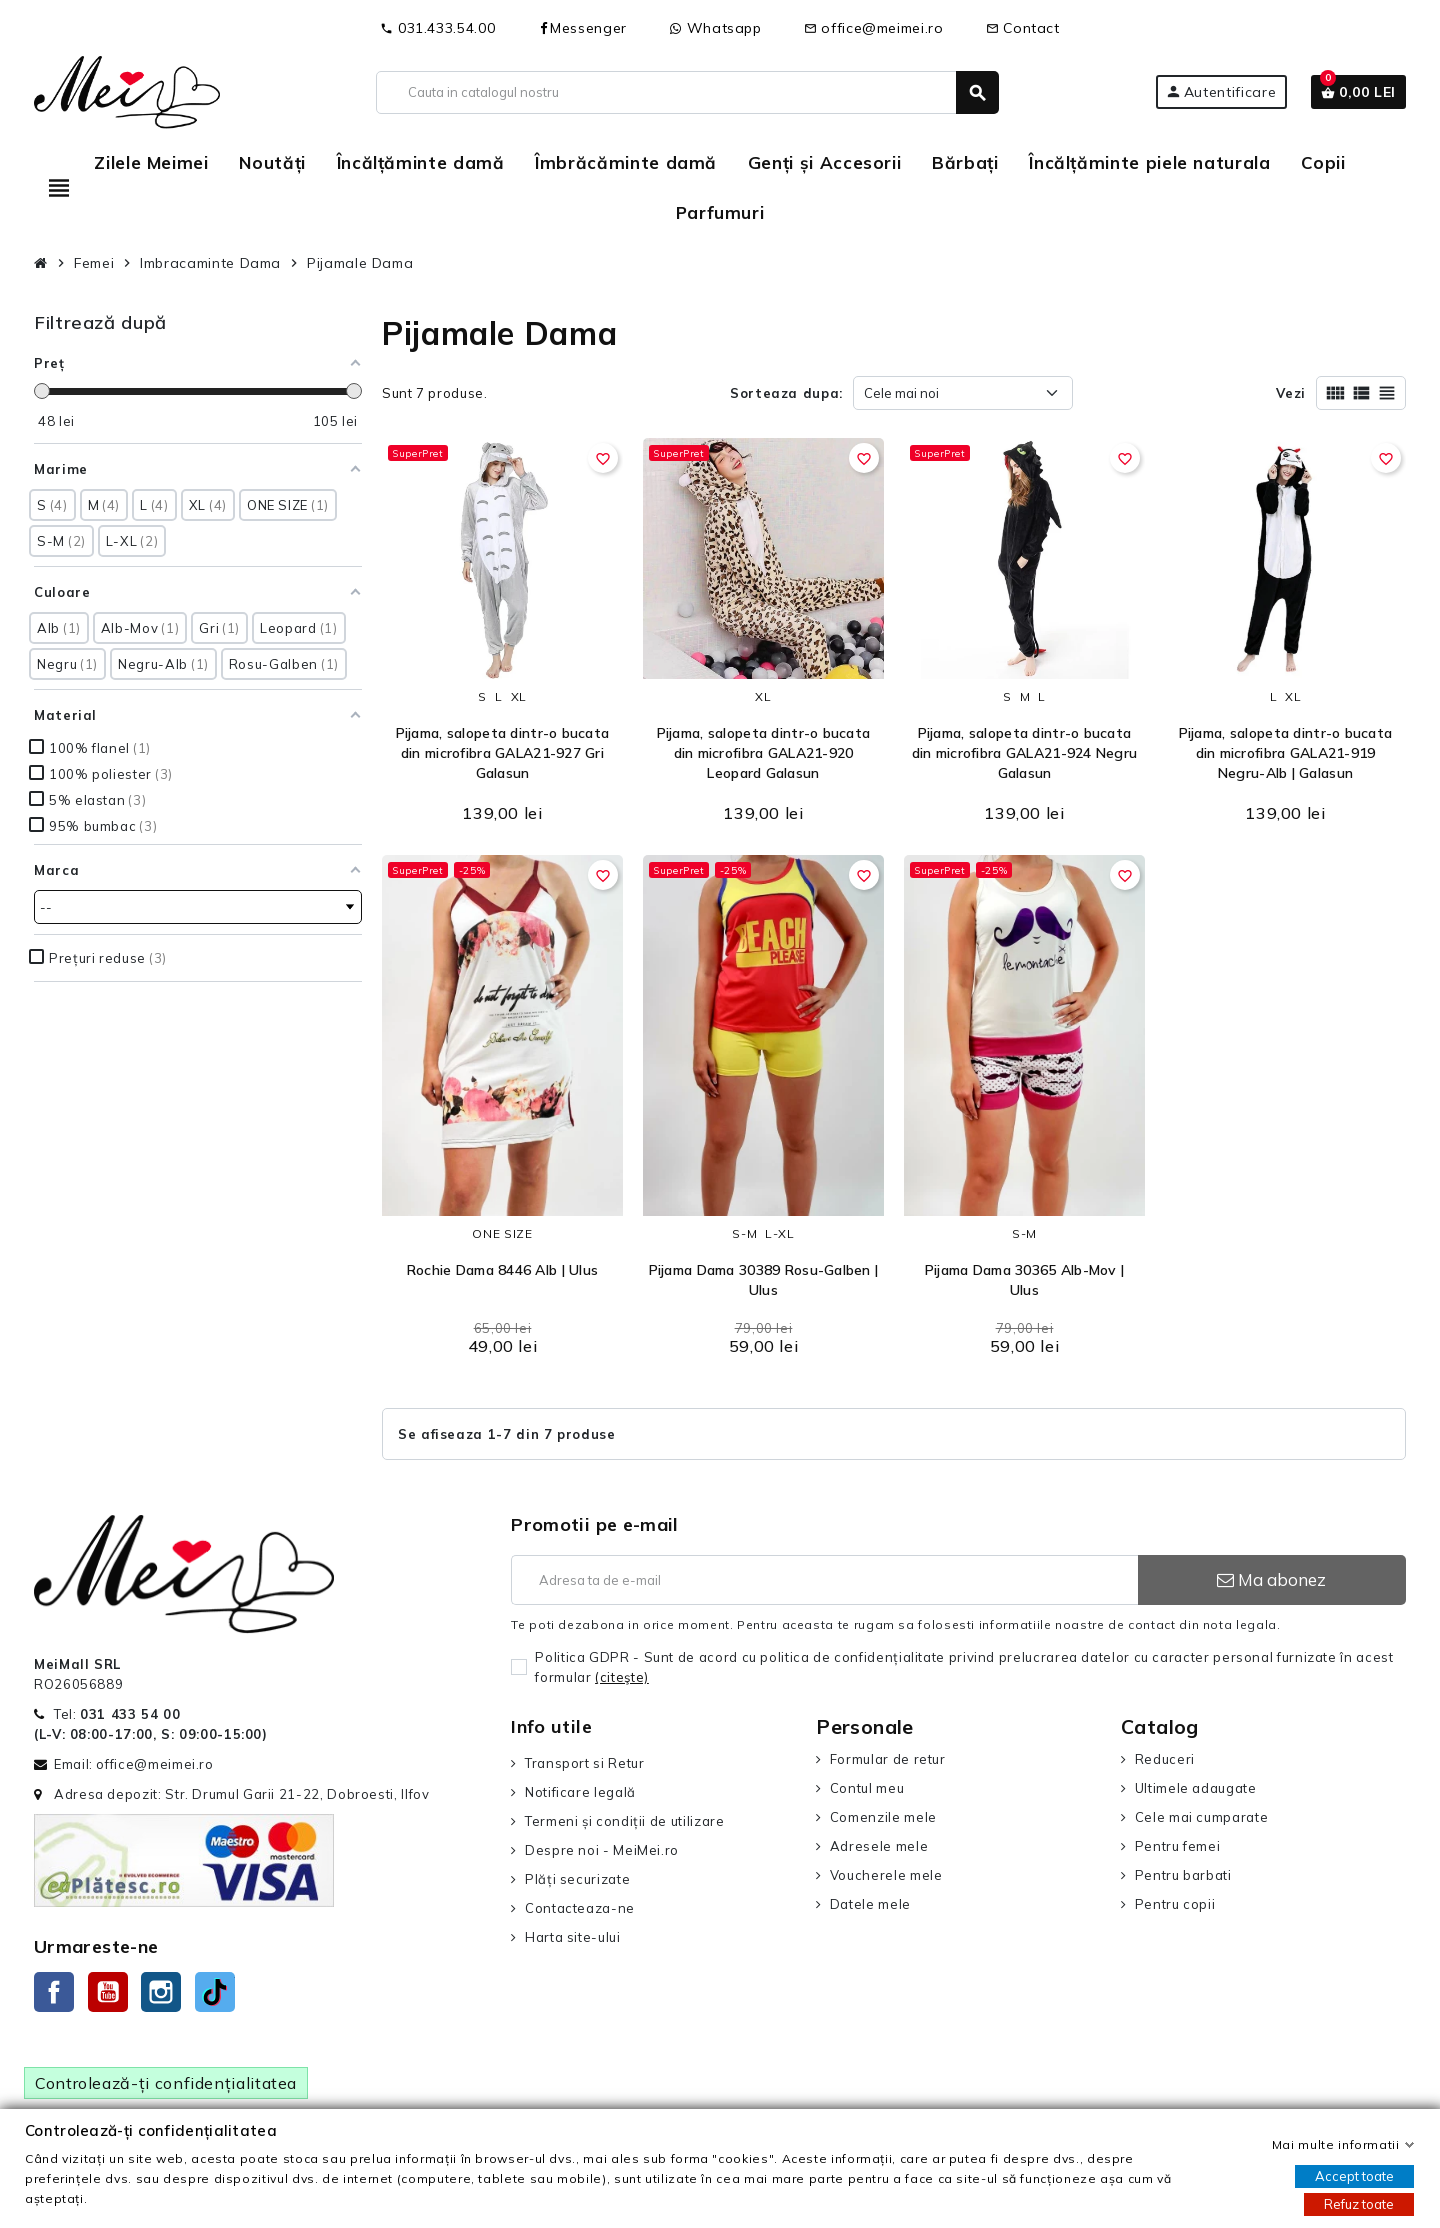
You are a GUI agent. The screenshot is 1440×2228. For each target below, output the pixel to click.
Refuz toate (1359, 2204)
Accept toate (1354, 2176)
